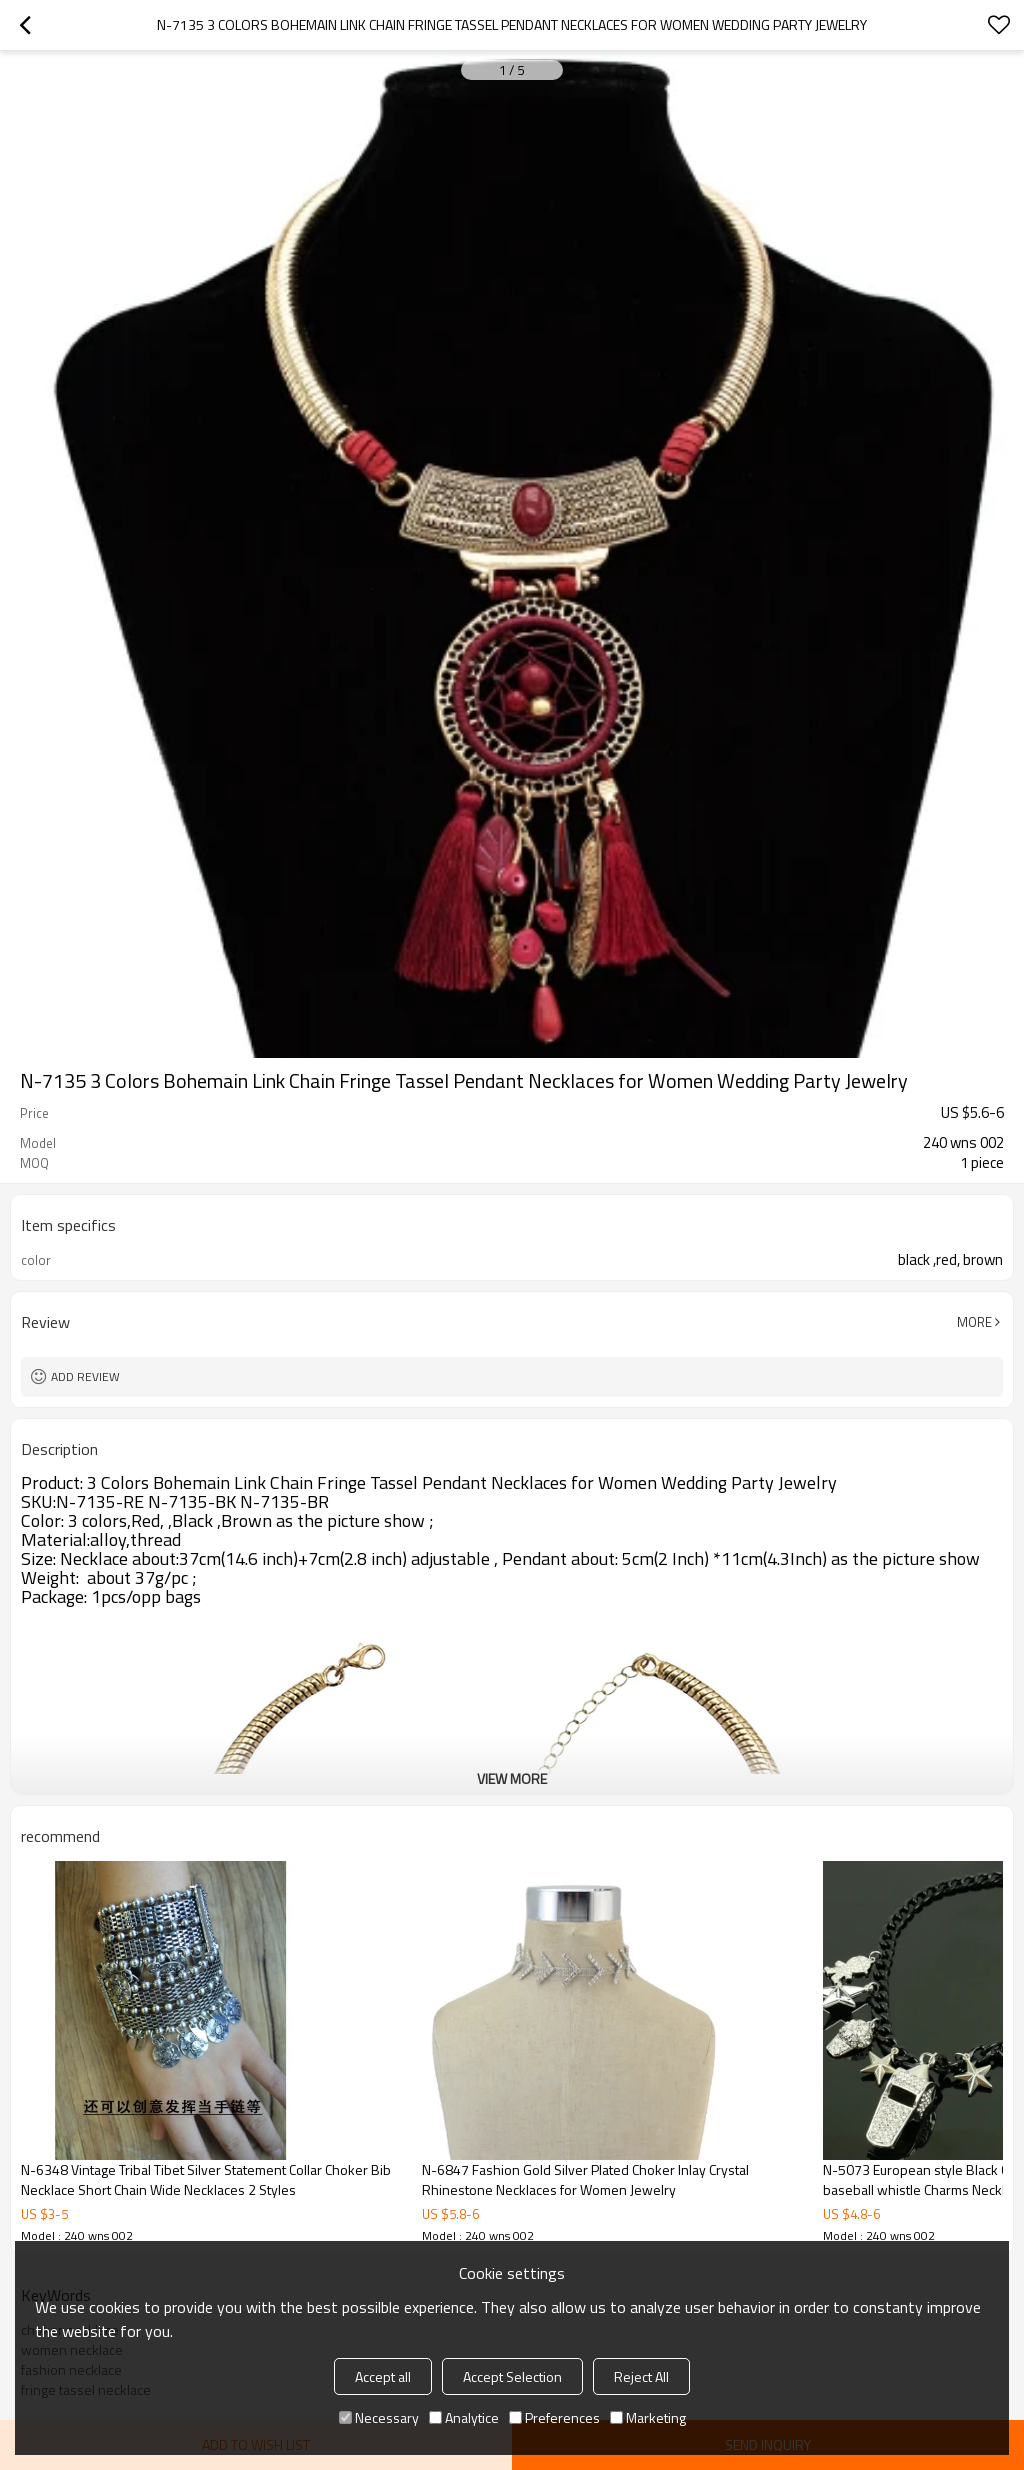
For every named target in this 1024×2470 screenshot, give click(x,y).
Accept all (383, 2376)
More (974, 1322)
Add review (85, 1376)
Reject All (641, 2376)
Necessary (379, 2417)
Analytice (464, 2417)
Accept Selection (512, 2376)
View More (512, 1778)
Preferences (554, 2417)
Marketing (648, 2417)
